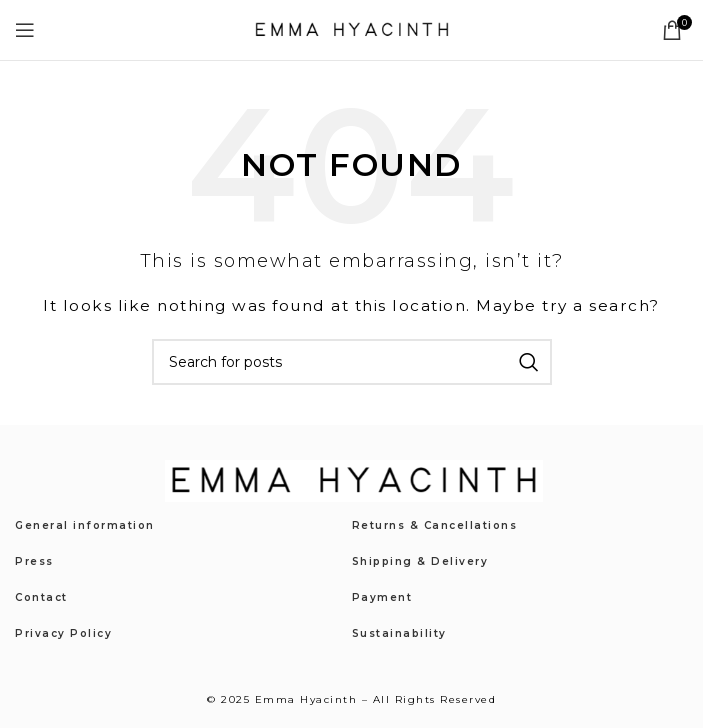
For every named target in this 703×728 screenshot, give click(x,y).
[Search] (352, 362)
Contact (41, 597)
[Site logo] (352, 29)
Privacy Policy (63, 633)
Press (34, 561)
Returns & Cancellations (435, 525)
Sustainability (399, 633)
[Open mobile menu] (26, 30)
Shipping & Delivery (420, 561)
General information (85, 525)
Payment (382, 597)
